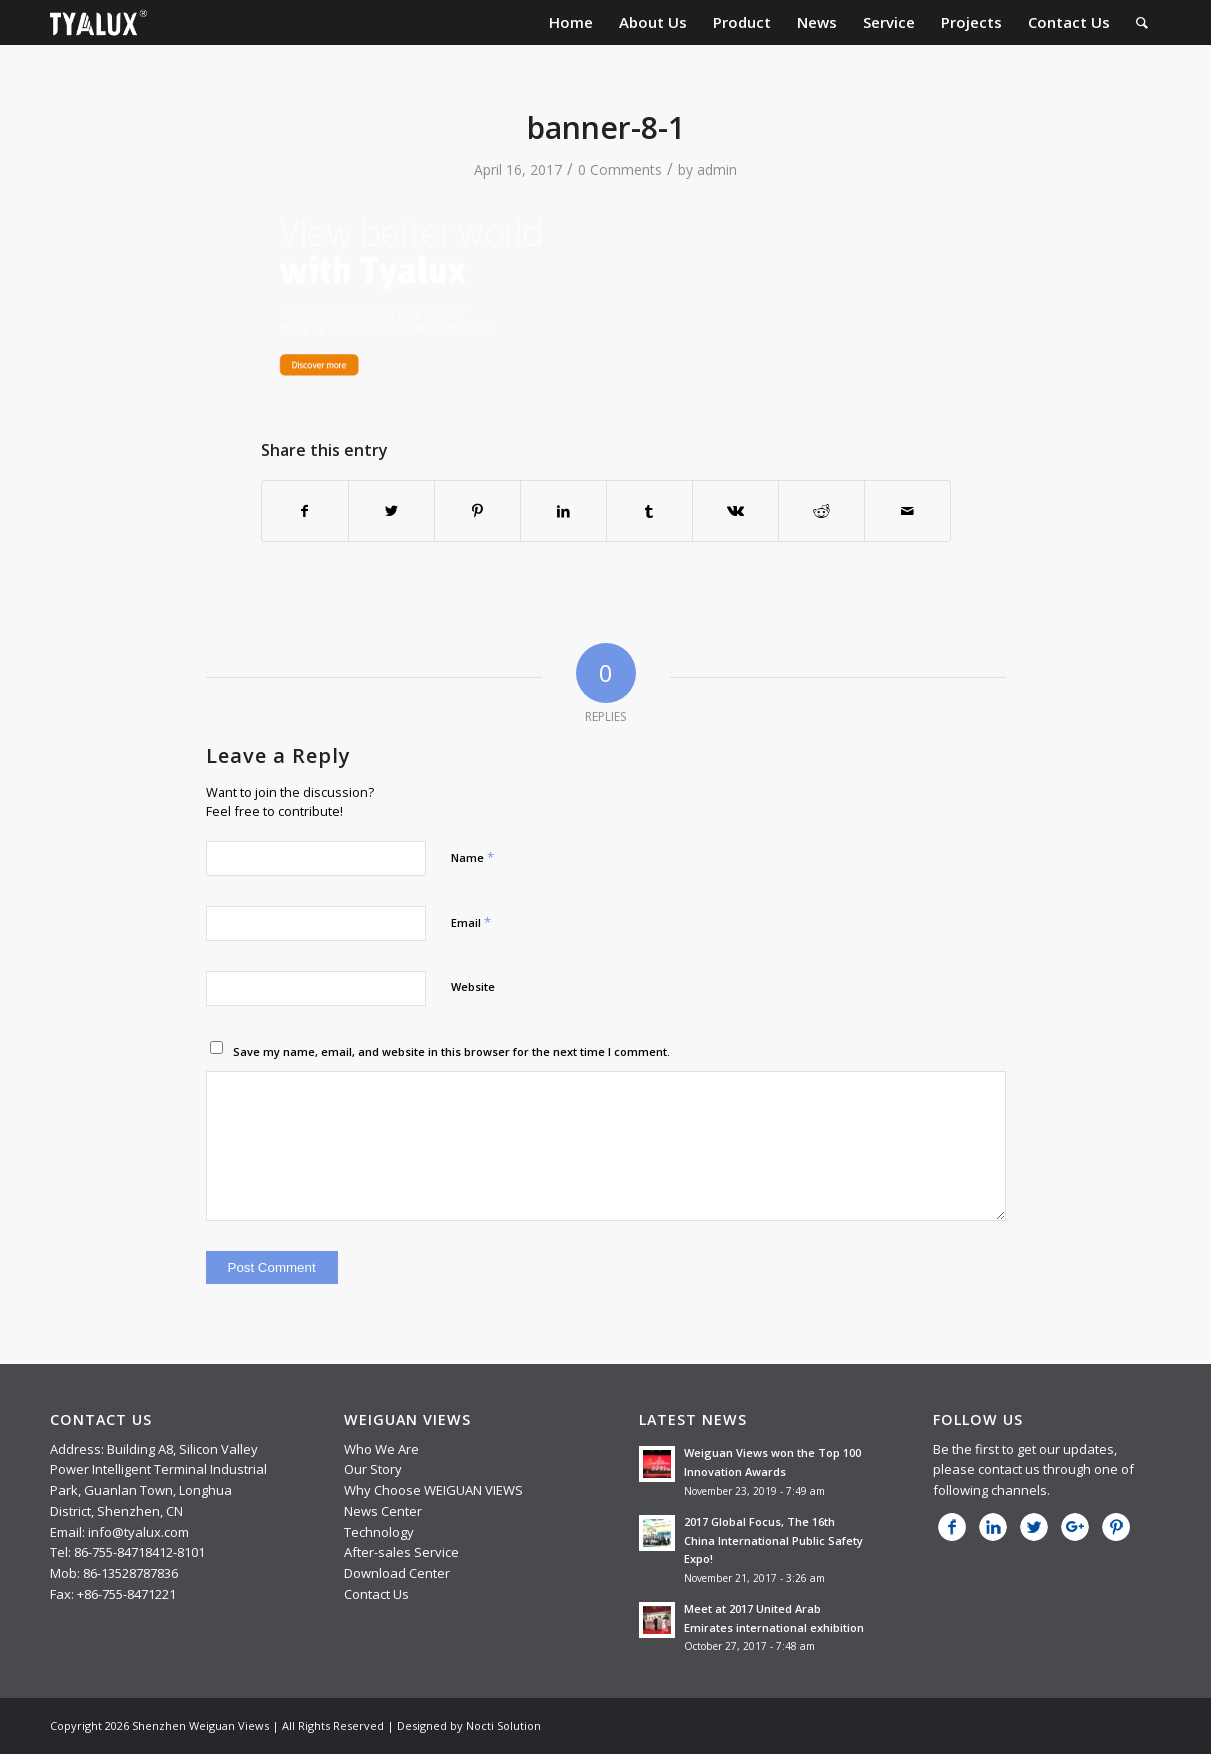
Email (471, 922)
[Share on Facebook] (305, 511)
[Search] (1142, 22)
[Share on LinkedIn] (563, 511)
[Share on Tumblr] (649, 511)
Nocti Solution (503, 1725)
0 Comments (620, 169)
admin (717, 169)
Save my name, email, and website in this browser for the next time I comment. (451, 1051)
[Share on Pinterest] (477, 511)
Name (472, 857)
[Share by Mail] (907, 511)
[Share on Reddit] (821, 511)
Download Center (397, 1573)
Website (473, 986)
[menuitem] (571, 22)
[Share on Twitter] (391, 511)
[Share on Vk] (735, 511)
